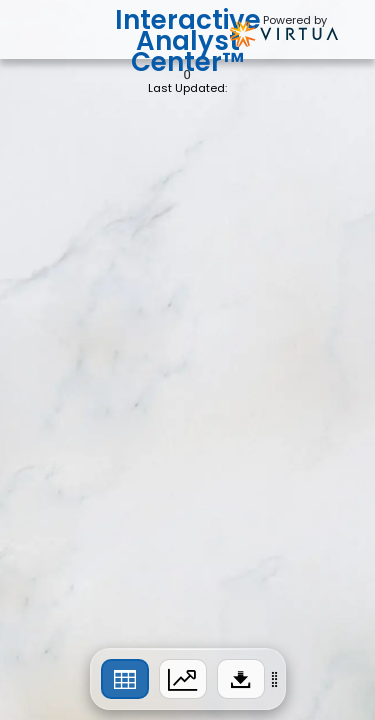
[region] (188, 679)
